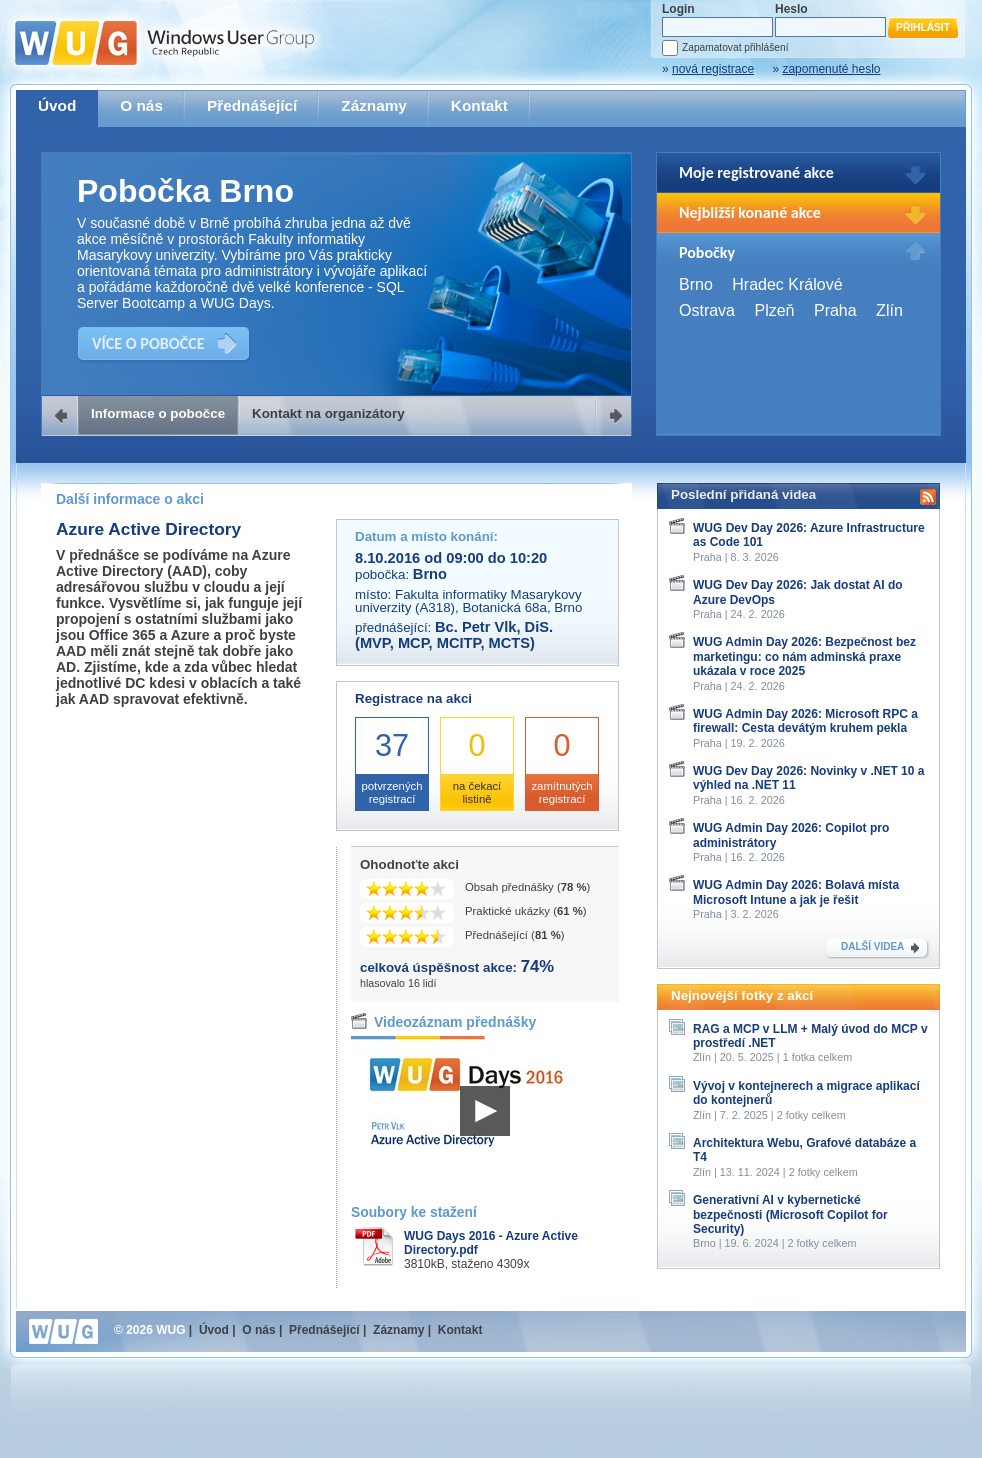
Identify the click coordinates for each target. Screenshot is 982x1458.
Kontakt (479, 105)
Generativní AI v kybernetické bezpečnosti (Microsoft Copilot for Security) (790, 1214)
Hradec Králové (787, 284)
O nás (141, 105)
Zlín (889, 310)
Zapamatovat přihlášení (735, 47)
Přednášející (252, 105)
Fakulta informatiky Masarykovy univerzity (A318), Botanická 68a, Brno (468, 601)
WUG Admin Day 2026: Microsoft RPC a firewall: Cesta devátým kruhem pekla (805, 721)
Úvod (57, 105)
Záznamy (374, 105)
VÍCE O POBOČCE (148, 343)
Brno (696, 284)
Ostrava (707, 310)
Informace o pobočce (158, 413)
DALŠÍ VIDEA (872, 946)
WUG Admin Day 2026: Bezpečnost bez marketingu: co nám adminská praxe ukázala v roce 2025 (804, 656)
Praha (835, 310)
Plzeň (774, 310)
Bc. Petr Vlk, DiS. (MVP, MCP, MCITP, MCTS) (454, 635)
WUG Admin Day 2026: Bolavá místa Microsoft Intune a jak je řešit (796, 892)
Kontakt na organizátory (328, 413)
